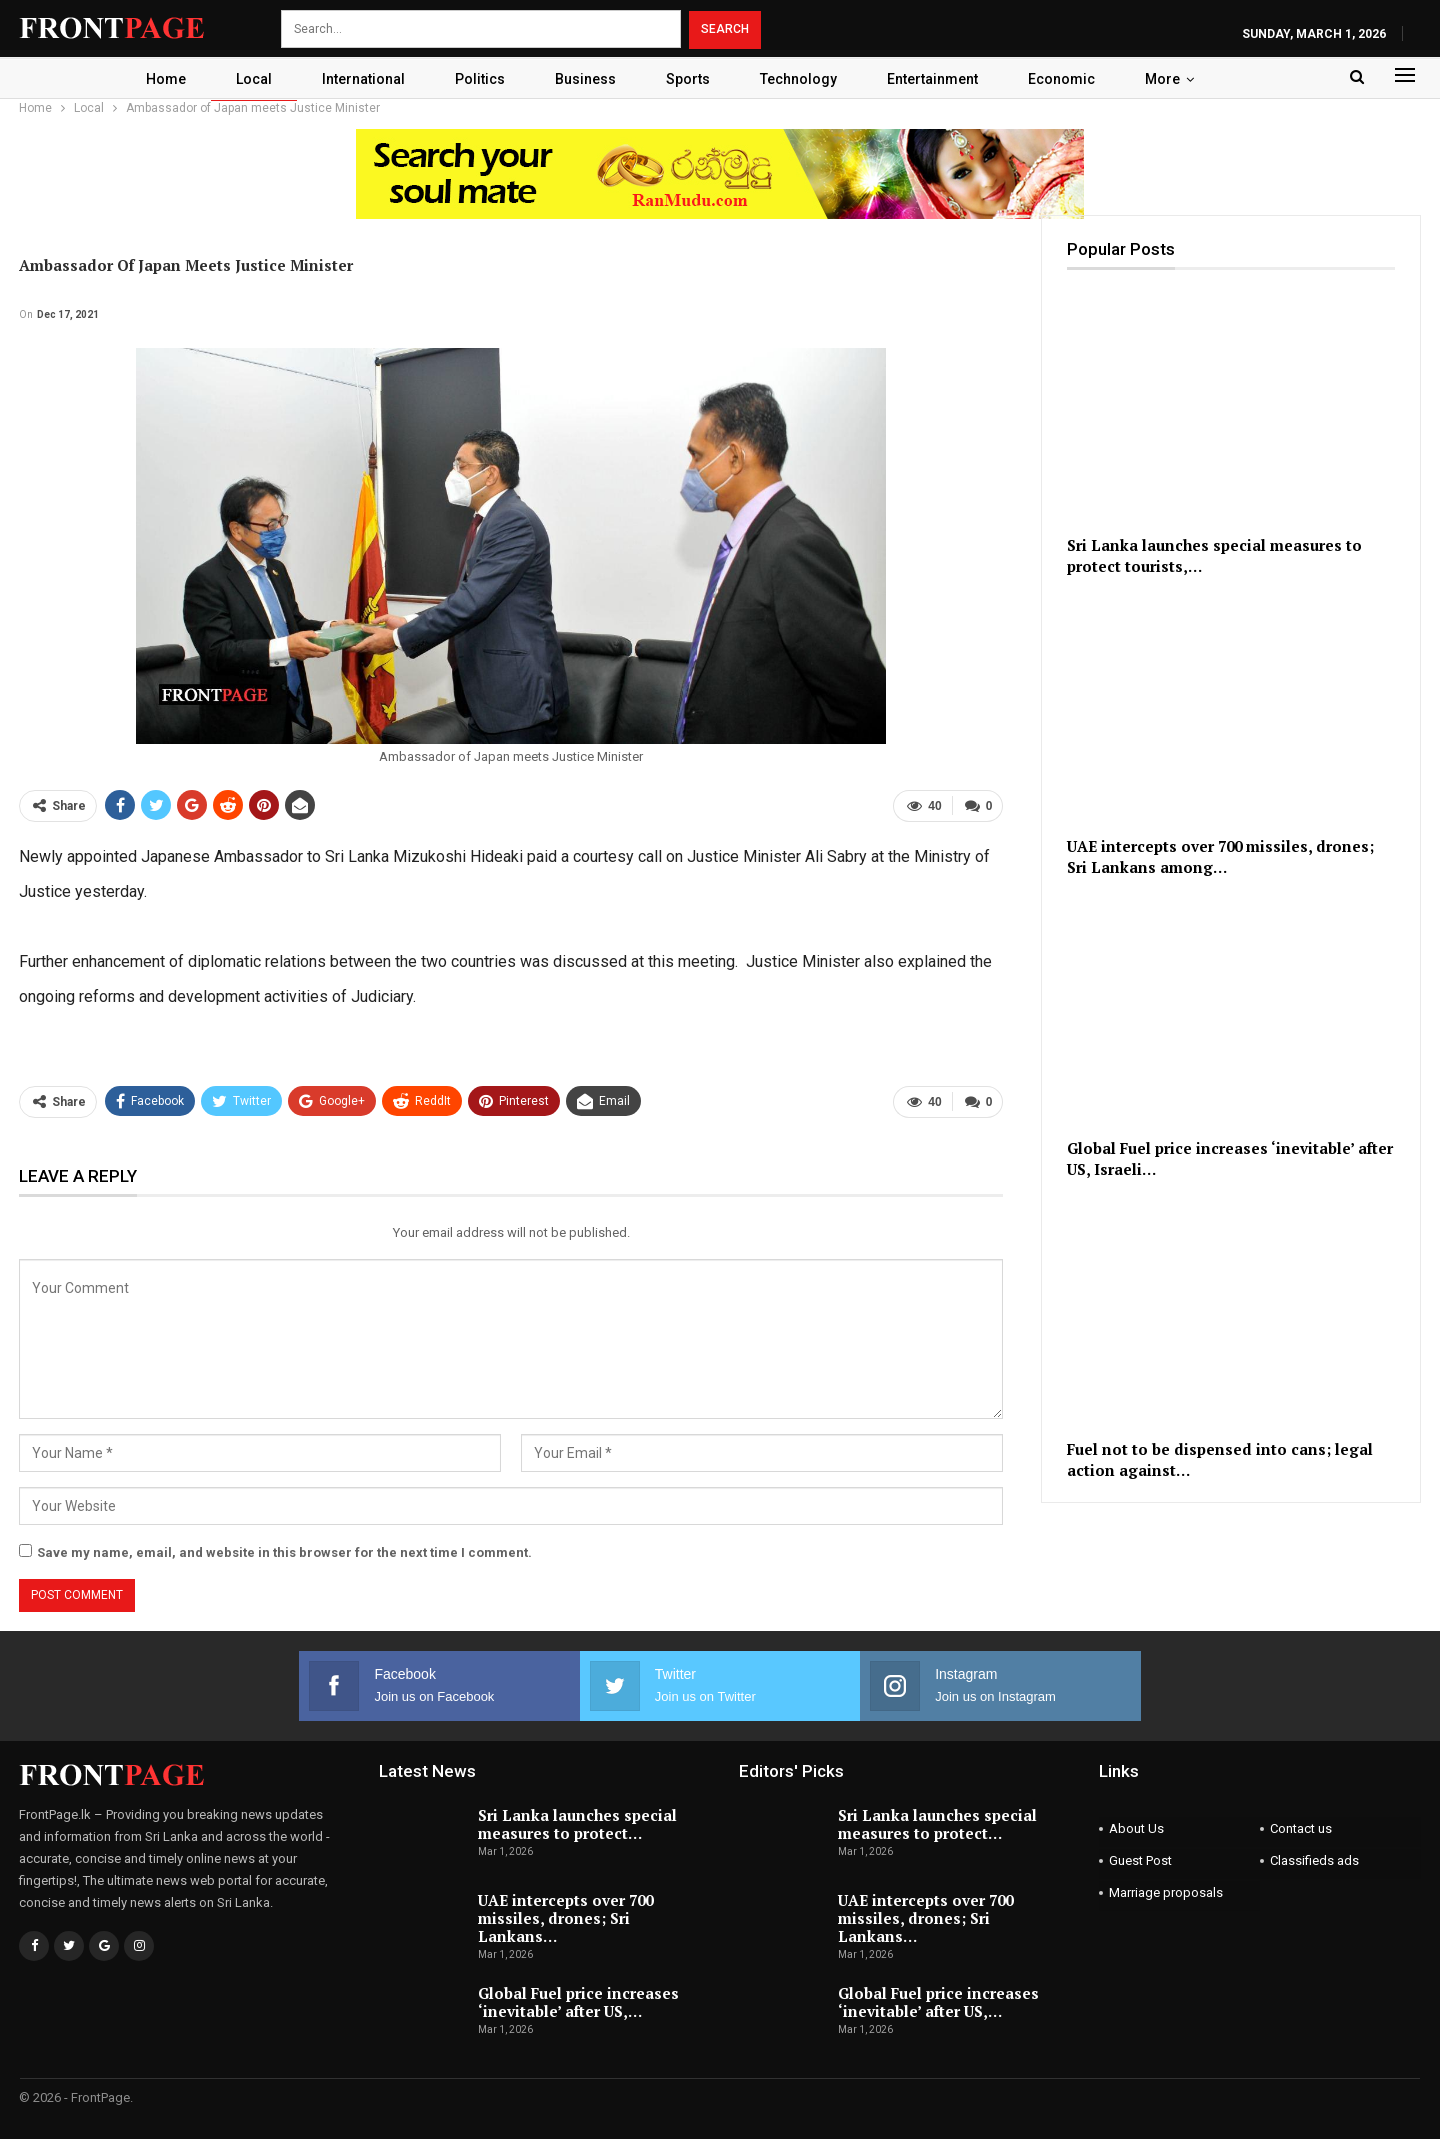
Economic (1072, 79)
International (356, 79)
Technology (803, 79)
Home (153, 79)
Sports (690, 79)
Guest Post (1140, 1860)
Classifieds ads (1314, 1860)
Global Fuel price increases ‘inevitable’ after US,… (578, 2002)
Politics (476, 79)
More (1176, 79)
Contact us (1301, 1828)
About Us (1136, 1828)
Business (584, 79)
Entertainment (940, 79)
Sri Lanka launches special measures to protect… (577, 1824)
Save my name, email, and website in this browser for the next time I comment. (284, 1552)
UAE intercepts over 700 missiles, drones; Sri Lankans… (565, 1918)
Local (244, 79)
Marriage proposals (1166, 1892)
